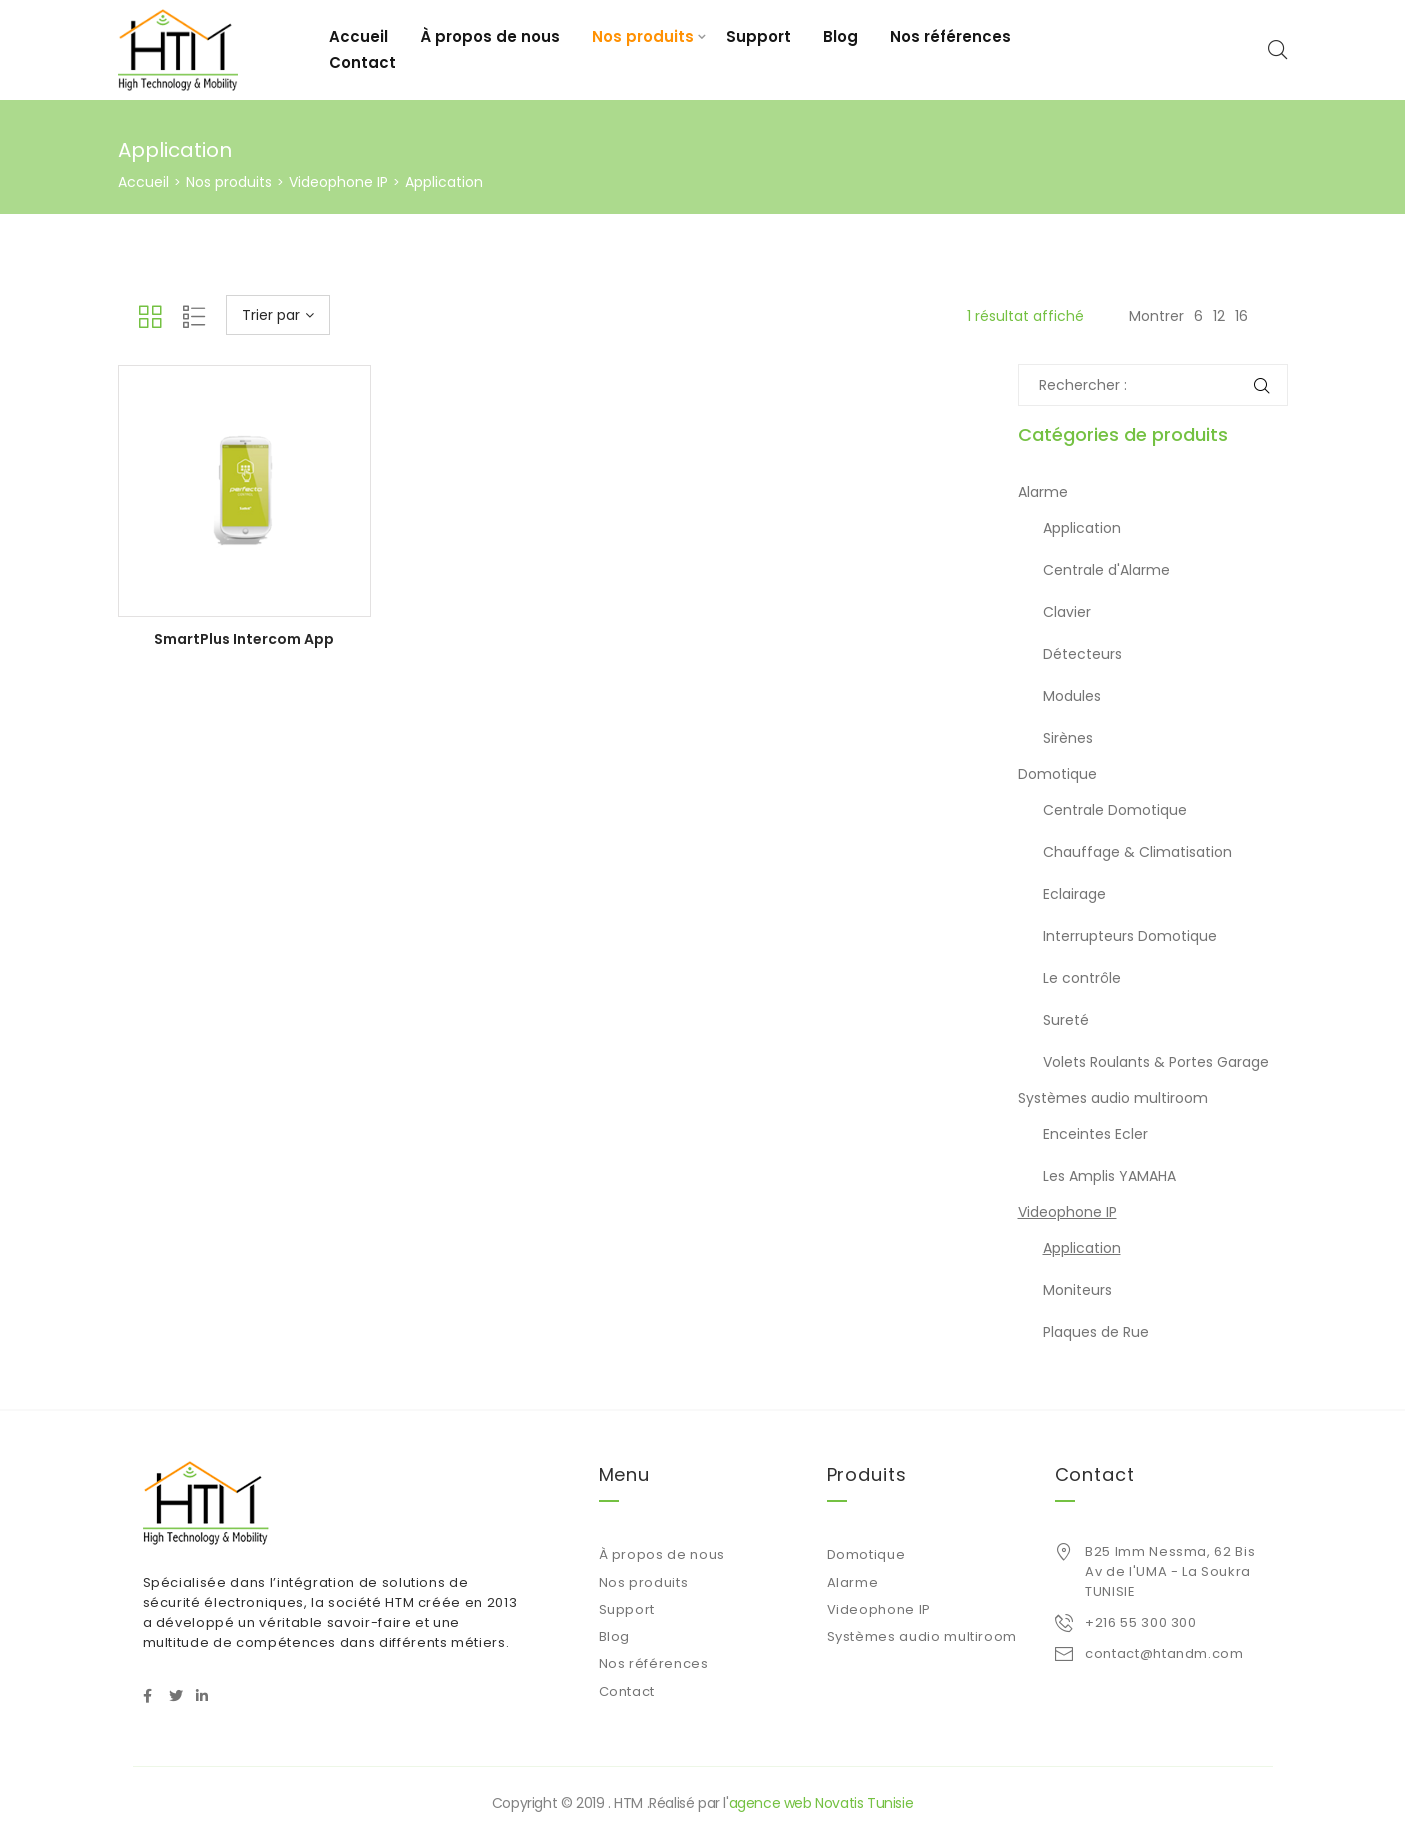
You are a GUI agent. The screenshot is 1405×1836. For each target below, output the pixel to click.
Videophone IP (338, 182)
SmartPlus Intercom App (244, 639)
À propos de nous (490, 36)
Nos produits (643, 36)
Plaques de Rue (1096, 1332)
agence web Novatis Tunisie (821, 1803)
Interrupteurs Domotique (1130, 936)
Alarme (1043, 492)
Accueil (358, 36)
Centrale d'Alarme (1106, 570)
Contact (362, 62)
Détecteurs (1082, 654)
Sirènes (1068, 738)
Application (1082, 528)
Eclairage (1074, 894)
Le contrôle (1082, 978)
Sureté (1066, 1020)
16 (1241, 316)
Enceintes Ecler (1095, 1134)
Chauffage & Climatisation (1137, 852)
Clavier (1067, 612)
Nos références (950, 36)
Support (758, 36)
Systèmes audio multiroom (1113, 1098)
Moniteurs (1077, 1290)
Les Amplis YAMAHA (1109, 1176)
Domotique (1057, 774)
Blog (840, 36)
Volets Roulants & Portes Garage (1156, 1062)
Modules (1072, 696)
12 (1219, 316)
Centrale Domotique (1115, 810)
